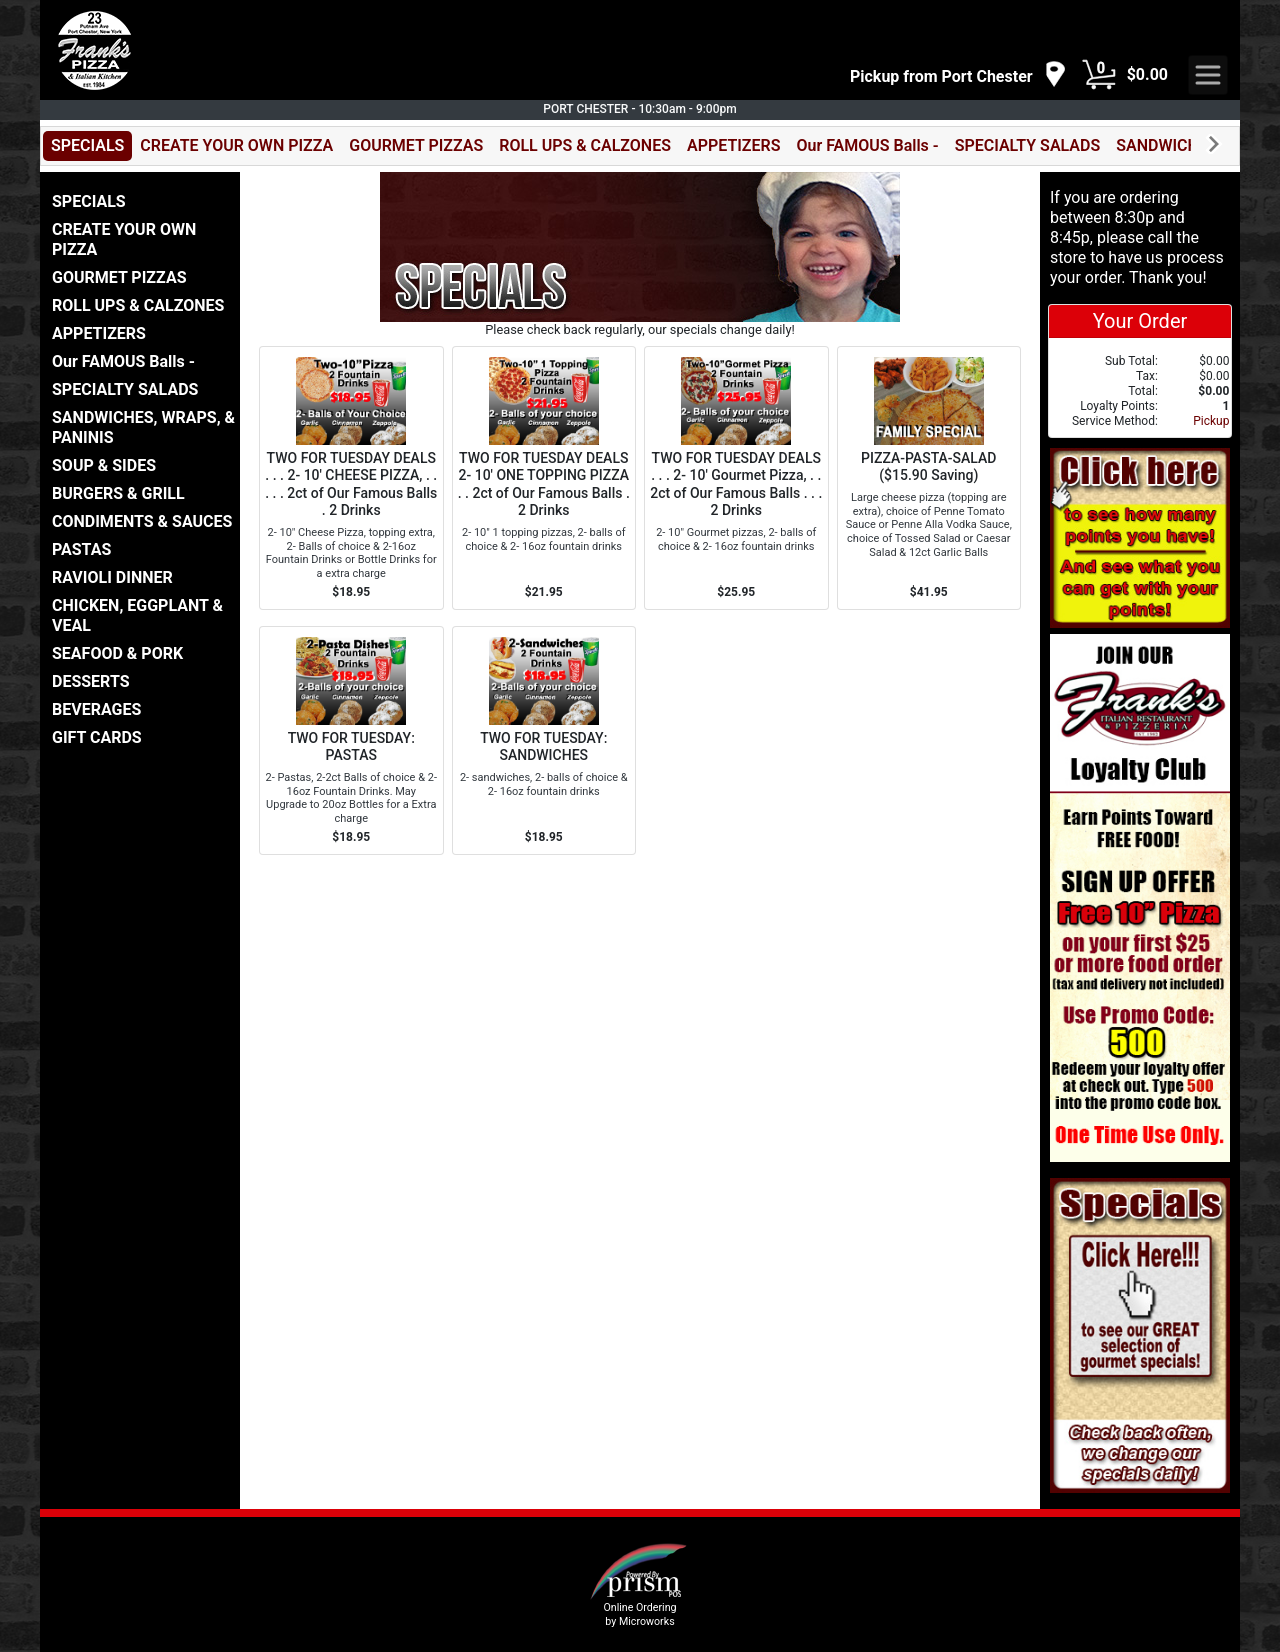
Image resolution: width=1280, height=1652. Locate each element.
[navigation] (958, 75)
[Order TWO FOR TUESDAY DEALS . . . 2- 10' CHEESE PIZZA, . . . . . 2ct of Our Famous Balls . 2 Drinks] (351, 478)
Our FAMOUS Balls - (867, 145)
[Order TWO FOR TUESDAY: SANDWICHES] (544, 740)
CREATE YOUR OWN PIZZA (236, 145)
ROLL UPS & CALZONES (585, 145)
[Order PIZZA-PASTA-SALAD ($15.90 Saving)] (929, 478)
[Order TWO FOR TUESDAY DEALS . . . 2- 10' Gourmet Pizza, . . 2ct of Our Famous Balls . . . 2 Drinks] (736, 478)
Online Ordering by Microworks (639, 1614)
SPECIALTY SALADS (1028, 145)
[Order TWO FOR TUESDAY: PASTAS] (351, 740)
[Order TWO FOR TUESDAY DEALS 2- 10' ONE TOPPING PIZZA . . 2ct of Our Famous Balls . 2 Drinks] (544, 478)
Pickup (1211, 421)
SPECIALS (87, 145)
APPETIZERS (733, 145)
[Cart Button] (1099, 75)
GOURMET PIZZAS (416, 145)
